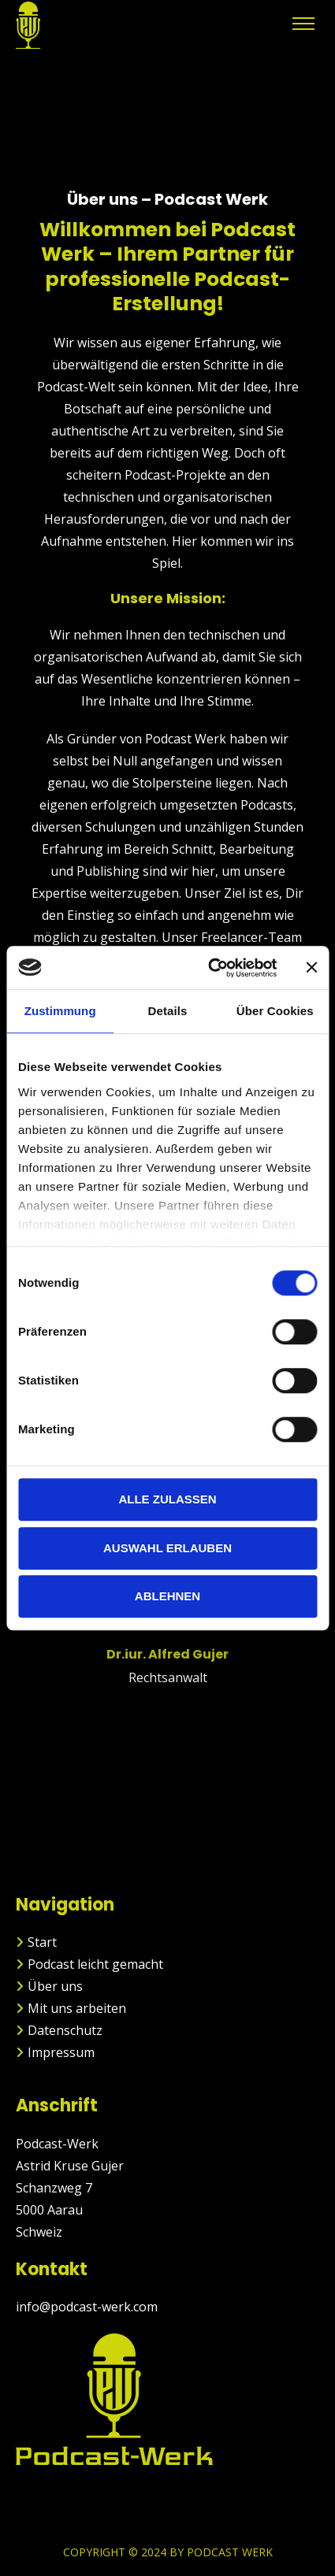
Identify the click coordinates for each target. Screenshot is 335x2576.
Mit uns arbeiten (77, 2008)
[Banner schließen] (311, 967)
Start (42, 1942)
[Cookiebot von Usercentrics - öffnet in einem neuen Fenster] (210, 968)
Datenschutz (65, 2030)
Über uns (55, 1986)
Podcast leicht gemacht (95, 1964)
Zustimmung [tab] (60, 1010)
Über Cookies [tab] (275, 1010)
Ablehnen (167, 1596)
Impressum (61, 2052)
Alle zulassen (167, 1499)
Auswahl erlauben (167, 1548)
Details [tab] (168, 1010)
